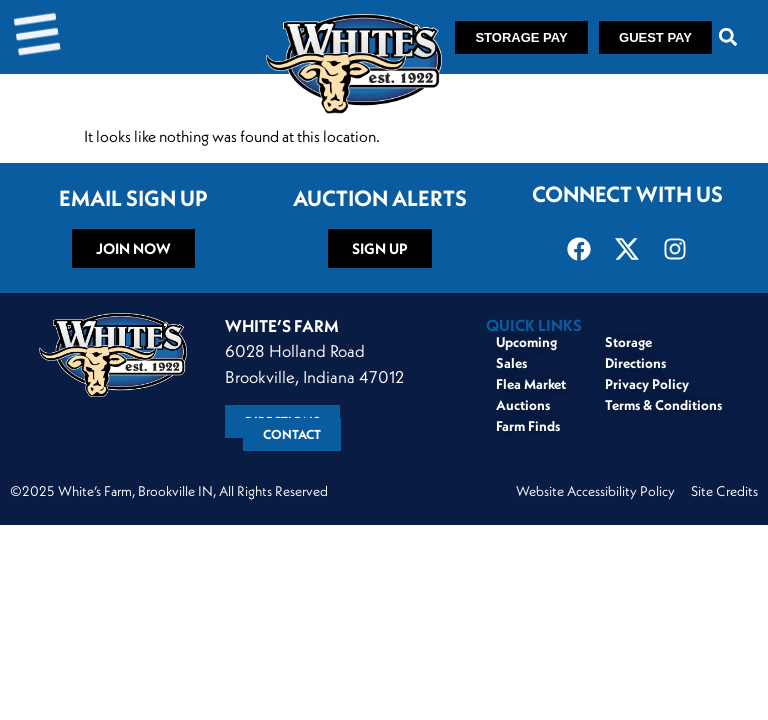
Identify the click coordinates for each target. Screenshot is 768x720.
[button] (728, 37)
